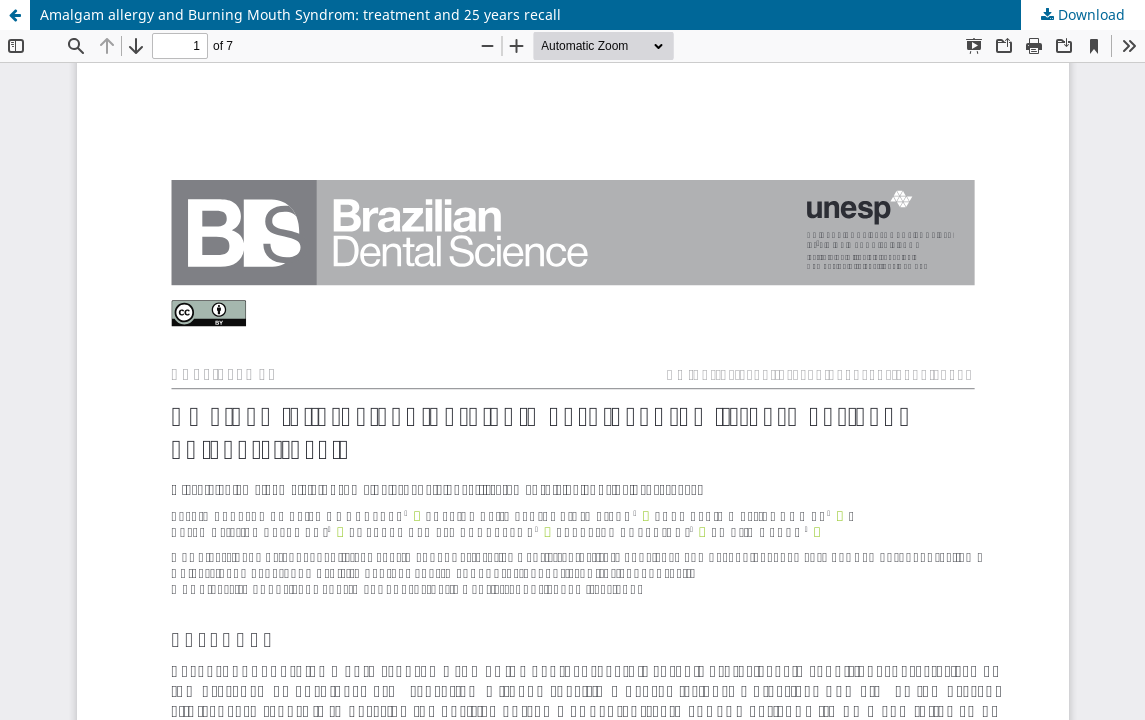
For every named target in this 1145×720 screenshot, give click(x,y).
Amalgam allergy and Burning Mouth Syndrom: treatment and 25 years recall (300, 14)
